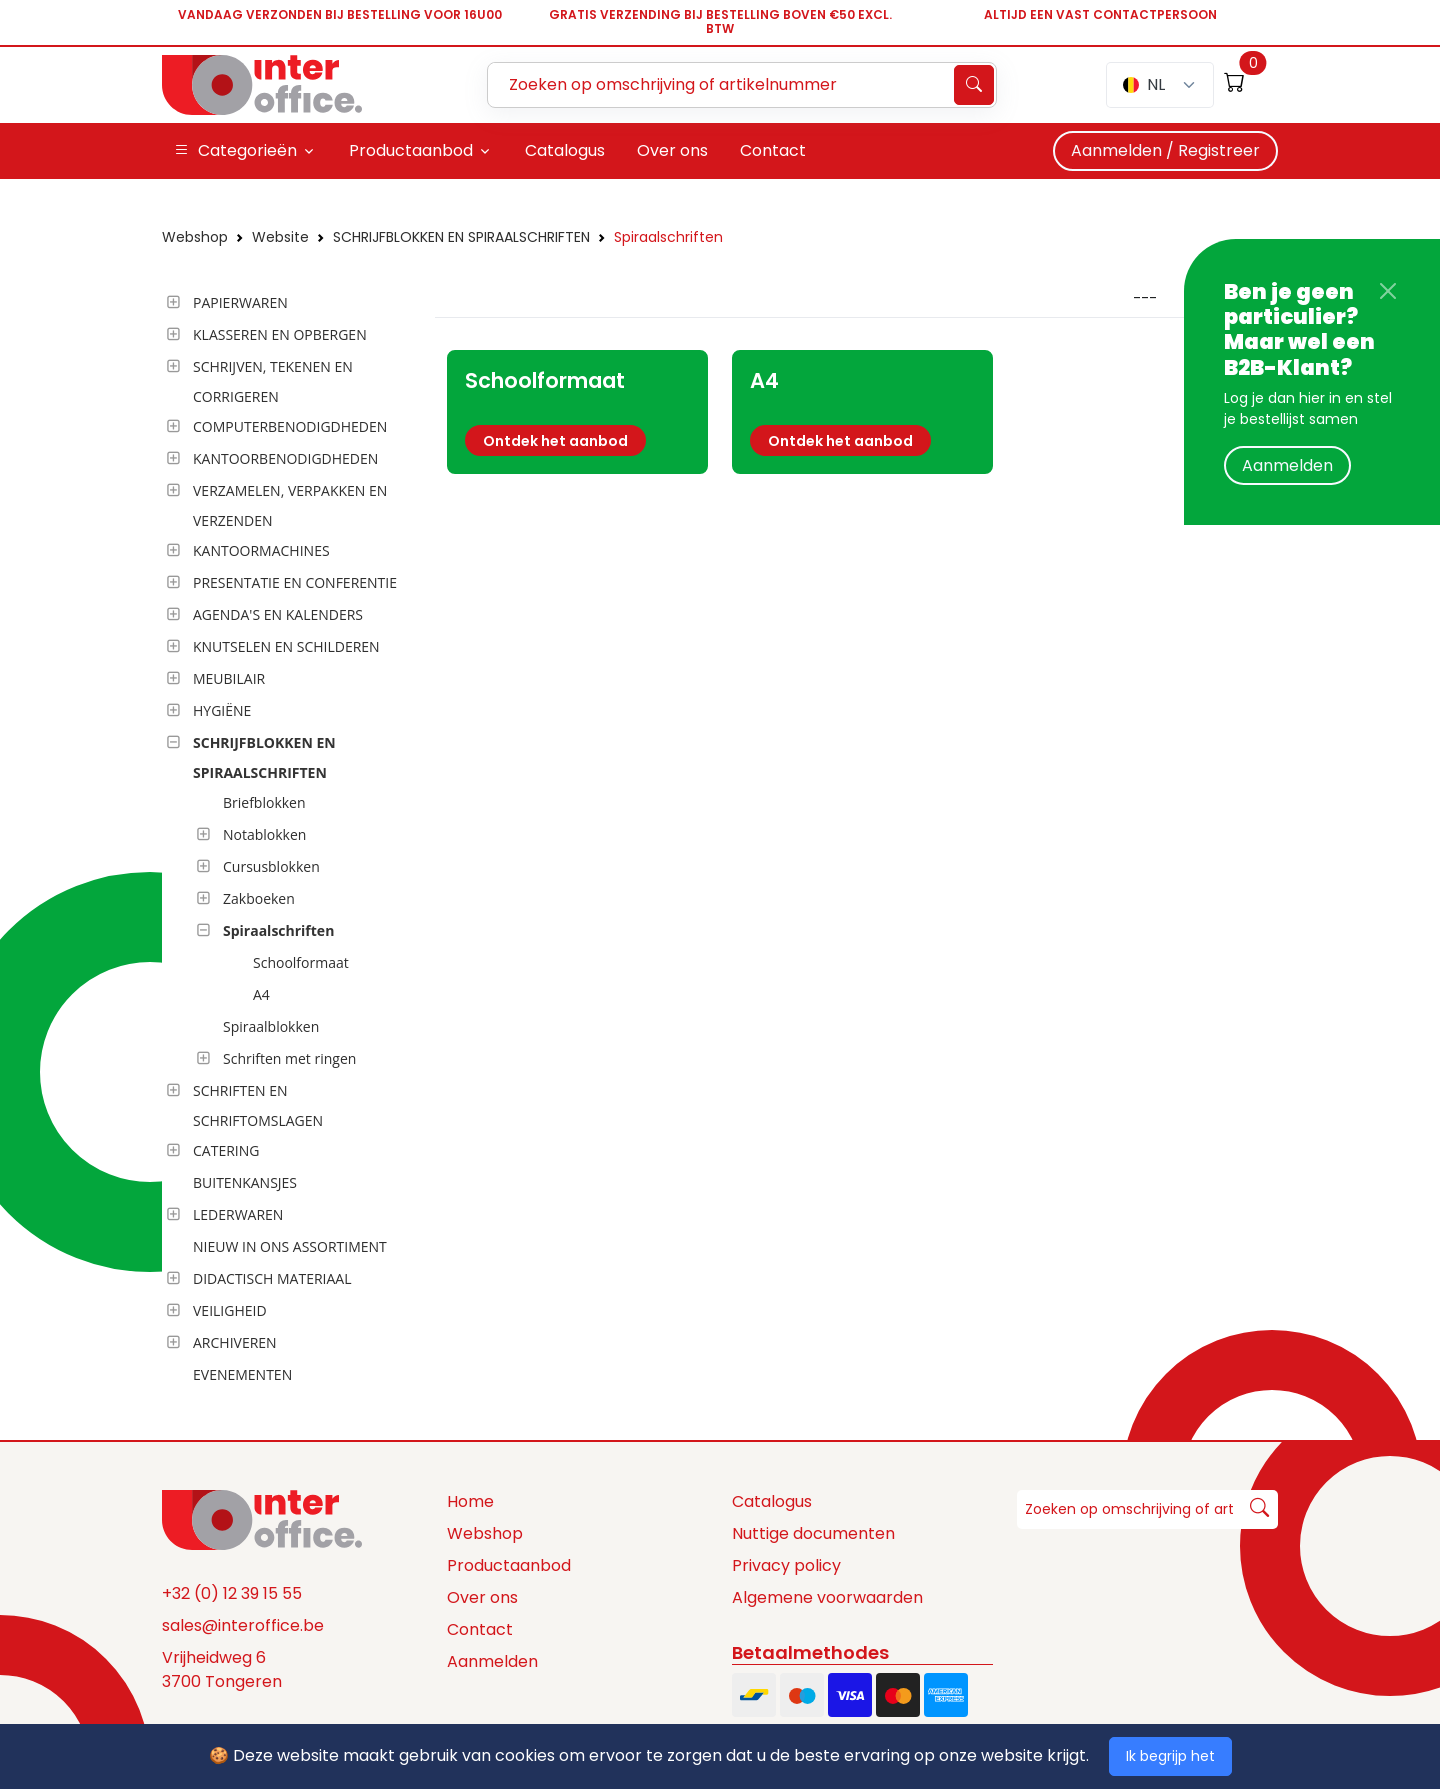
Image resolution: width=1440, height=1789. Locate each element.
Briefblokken (264, 802)
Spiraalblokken (271, 1026)
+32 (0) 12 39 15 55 (232, 1593)
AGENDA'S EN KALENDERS (278, 614)
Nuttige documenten (813, 1533)
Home (470, 1501)
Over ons (482, 1597)
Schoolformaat (301, 962)
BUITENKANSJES (245, 1182)
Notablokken (264, 834)
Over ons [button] (672, 150)
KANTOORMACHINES (261, 550)
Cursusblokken (271, 866)
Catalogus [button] (565, 150)
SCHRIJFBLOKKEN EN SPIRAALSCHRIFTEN (461, 237)
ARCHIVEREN (235, 1342)
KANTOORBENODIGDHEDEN (285, 458)
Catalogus (772, 1501)
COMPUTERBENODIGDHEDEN (290, 426)
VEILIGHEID (230, 1310)
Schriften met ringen (289, 1058)
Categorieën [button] (235, 151)
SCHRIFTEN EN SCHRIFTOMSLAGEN (258, 1105)
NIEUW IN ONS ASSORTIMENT (290, 1246)
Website (280, 237)
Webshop (195, 237)
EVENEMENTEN (242, 1374)
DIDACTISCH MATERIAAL (272, 1278)
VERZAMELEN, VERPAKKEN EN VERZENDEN (290, 505)
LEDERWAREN (238, 1214)
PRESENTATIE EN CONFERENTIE (295, 582)
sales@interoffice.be (243, 1625)
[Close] (1388, 291)
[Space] (262, 1519)
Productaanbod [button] (411, 150)
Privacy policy (786, 1565)
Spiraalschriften (668, 237)
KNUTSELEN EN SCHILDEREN (286, 646)
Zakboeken (259, 898)
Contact (480, 1629)
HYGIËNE (222, 710)
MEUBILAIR (229, 678)
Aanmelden (1287, 465)
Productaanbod (509, 1565)
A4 (261, 994)
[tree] (292, 840)
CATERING (226, 1150)
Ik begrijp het (1170, 1756)
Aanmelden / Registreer (1165, 150)
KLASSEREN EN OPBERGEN (280, 334)
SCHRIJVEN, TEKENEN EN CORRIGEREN (273, 381)
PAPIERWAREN (240, 302)
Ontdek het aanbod (555, 441)
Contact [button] (773, 150)
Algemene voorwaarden (827, 1597)
